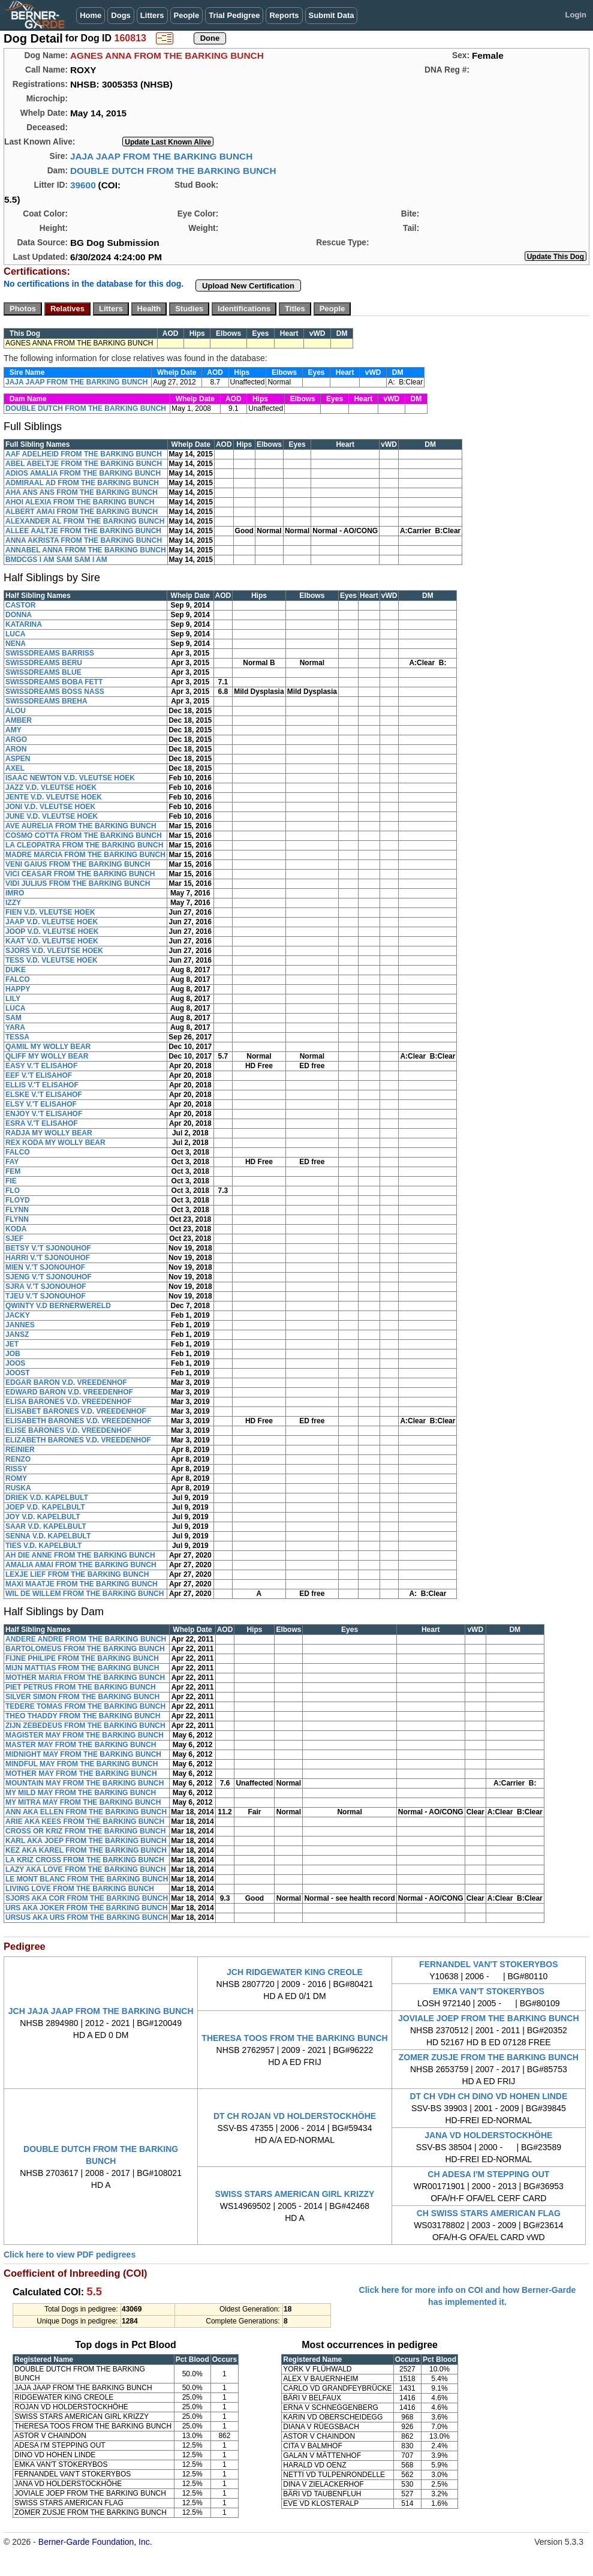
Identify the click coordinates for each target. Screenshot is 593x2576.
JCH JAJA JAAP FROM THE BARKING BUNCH (101, 2011)
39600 (83, 185)
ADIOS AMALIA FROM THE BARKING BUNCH (83, 473)
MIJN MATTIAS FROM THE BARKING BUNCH (82, 1668)
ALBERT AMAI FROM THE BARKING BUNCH (81, 511)
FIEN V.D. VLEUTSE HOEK (50, 912)
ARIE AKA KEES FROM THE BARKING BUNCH (84, 1821)
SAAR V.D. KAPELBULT (45, 1526)
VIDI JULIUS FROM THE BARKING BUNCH (77, 883)
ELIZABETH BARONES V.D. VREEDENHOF (78, 1440)
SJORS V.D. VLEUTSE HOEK (54, 950)
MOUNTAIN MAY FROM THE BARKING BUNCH (84, 1783)
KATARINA (23, 624)
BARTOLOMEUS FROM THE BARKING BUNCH (85, 1649)
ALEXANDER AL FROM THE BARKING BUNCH (84, 521)
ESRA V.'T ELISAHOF (41, 1123)
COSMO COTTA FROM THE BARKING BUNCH (83, 835)
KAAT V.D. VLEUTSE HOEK (51, 941)
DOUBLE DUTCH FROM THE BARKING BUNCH (173, 171)
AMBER (18, 720)
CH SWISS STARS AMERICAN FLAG (489, 2213)
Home (90, 15)
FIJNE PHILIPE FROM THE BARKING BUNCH (82, 1658)
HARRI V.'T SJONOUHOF (47, 1258)
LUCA (15, 634)
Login (575, 14)
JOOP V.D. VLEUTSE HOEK (51, 931)
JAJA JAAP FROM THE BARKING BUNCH (161, 156)
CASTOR (20, 605)
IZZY (13, 902)
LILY (12, 998)
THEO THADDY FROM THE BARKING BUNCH (82, 1716)
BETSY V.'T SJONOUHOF (48, 1248)
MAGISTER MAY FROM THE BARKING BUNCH (84, 1735)
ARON (15, 749)
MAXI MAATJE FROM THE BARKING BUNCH (81, 1584)
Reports (284, 15)
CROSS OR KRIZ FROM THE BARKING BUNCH (85, 1831)
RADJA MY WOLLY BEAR (48, 1133)
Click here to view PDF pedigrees (70, 2254)
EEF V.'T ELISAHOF (38, 1075)
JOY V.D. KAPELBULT (42, 1517)
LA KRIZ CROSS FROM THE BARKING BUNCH (84, 1860)
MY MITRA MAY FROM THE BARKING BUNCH (83, 1802)
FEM (12, 1171)
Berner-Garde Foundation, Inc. (95, 2542)
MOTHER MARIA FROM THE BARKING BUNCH (85, 1677)
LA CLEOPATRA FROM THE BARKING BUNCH (84, 845)
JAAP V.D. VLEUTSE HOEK (51, 922)
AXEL (15, 768)
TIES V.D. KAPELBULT (43, 1545)
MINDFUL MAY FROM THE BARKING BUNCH (81, 1764)
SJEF (14, 1238)
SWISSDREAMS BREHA (46, 701)
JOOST (17, 1373)
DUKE (15, 970)
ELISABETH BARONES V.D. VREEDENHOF (78, 1421)
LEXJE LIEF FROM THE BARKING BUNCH (77, 1574)
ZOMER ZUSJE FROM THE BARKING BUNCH (489, 2057)
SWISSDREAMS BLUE (43, 672)
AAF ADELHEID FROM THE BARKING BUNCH (83, 454)
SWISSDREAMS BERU (43, 663)
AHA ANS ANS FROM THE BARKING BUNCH (81, 492)
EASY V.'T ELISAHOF (41, 1066)
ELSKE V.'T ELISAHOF (43, 1094)
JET (12, 1344)
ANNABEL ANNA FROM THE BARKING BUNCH (85, 550)
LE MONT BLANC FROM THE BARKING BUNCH (86, 1879)
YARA (15, 1027)
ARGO (16, 739)
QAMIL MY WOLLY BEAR (48, 1046)
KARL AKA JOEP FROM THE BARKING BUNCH (86, 1840)
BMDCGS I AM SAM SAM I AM (56, 559)
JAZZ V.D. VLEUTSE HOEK (51, 787)
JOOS (15, 1363)
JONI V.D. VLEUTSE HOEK (50, 806)
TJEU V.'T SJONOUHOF (45, 1296)
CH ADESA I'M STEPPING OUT (488, 2174)
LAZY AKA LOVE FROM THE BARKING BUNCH (85, 1869)
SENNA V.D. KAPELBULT (48, 1536)
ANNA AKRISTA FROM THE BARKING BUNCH (83, 540)
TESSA (17, 1037)
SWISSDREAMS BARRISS (49, 653)
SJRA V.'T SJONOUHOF (45, 1286)
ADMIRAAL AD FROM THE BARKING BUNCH (82, 483)
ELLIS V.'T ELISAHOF (42, 1085)
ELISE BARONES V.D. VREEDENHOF (68, 1430)
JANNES (20, 1325)
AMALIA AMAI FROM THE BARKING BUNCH (80, 1565)
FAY (12, 1162)
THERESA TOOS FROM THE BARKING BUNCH (294, 2038)
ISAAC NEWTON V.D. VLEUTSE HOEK (70, 778)
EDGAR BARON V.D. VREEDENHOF (66, 1382)
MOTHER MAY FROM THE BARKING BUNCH (81, 1773)
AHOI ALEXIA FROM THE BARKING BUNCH (79, 502)
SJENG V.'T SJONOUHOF (48, 1277)
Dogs (121, 15)
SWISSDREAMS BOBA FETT (54, 682)
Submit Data (331, 15)
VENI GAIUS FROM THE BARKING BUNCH (77, 864)
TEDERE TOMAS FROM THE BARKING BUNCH (85, 1706)
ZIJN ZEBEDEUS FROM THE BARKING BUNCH (85, 1725)
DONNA (18, 615)
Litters (152, 15)
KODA (15, 1229)
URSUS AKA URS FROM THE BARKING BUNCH (86, 1917)
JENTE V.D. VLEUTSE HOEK (53, 797)
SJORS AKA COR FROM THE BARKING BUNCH (86, 1898)
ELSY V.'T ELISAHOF (41, 1104)
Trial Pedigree (234, 15)
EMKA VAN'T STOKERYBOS (488, 1991)
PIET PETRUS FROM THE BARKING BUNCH (80, 1687)
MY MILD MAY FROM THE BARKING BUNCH (80, 1793)
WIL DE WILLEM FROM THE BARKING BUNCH (84, 1593)
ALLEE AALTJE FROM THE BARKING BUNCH (83, 531)
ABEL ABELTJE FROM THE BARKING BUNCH (83, 463)
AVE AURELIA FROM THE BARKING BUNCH (80, 826)
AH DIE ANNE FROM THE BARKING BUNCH (80, 1555)
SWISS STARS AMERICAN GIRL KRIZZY (295, 2194)
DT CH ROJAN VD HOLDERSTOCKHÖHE (294, 2116)
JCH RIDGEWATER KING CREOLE (295, 1972)
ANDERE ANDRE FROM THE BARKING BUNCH (85, 1639)
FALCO (17, 979)
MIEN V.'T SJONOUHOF (45, 1267)
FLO (12, 1190)
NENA (15, 643)
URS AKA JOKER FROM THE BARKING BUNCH (86, 1908)
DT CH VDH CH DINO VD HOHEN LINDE (488, 2096)
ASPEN (17, 759)
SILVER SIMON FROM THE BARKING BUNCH (82, 1697)
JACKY (17, 1315)
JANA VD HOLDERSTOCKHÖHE (488, 2135)
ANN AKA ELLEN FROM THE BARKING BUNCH (86, 1812)
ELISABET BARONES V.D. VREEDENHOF (75, 1411)
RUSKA (18, 1488)
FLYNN (17, 1210)
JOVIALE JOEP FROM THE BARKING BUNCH (488, 2018)
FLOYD (17, 1200)
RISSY (16, 1469)
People (187, 15)
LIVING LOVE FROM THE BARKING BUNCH (79, 1888)
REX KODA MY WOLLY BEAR (55, 1142)
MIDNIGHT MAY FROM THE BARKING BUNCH (83, 1754)
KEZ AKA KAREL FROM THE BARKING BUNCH (86, 1850)
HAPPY (17, 989)
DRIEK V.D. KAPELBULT (46, 1497)
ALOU (15, 711)
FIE (11, 1181)
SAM (13, 1018)
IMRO (14, 893)
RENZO (18, 1459)
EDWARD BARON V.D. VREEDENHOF (69, 1392)
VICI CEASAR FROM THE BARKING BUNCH (80, 874)
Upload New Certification (248, 285)
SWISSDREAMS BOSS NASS (54, 691)
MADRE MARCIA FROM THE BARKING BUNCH (85, 854)
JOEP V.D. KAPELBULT (45, 1507)
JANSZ (17, 1334)
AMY (13, 730)
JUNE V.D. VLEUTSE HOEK (51, 816)
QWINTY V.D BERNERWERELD (58, 1305)
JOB (12, 1353)
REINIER (20, 1449)
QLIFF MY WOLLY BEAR (46, 1056)
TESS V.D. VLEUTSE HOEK (51, 960)
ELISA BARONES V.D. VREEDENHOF (68, 1401)
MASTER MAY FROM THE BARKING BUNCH (80, 1745)
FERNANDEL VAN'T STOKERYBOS (488, 1964)
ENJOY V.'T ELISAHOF (43, 1114)
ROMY (16, 1478)
